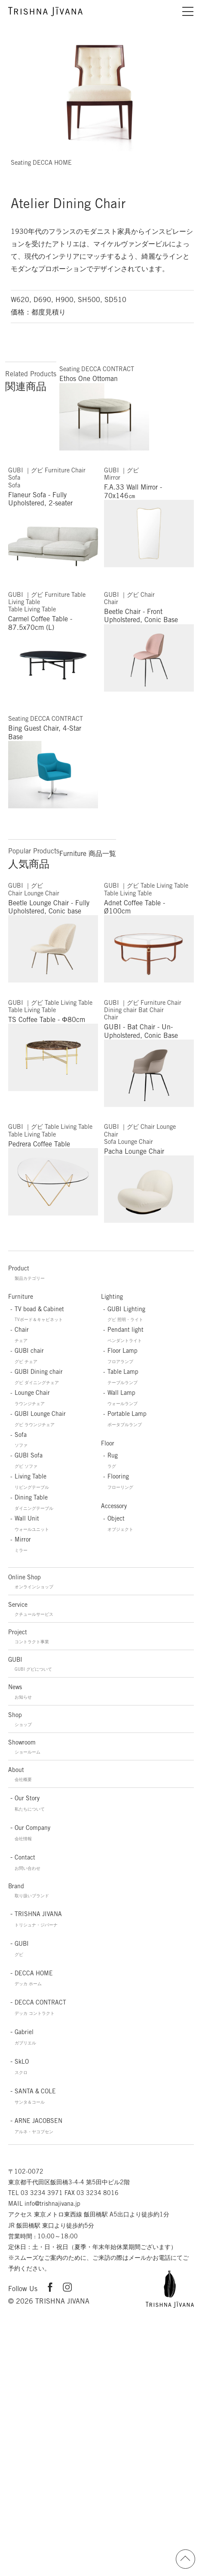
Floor (107, 1443)
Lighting (112, 1296)
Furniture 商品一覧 (87, 854)
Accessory (114, 1506)
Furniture (20, 1296)
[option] (99, 90)
